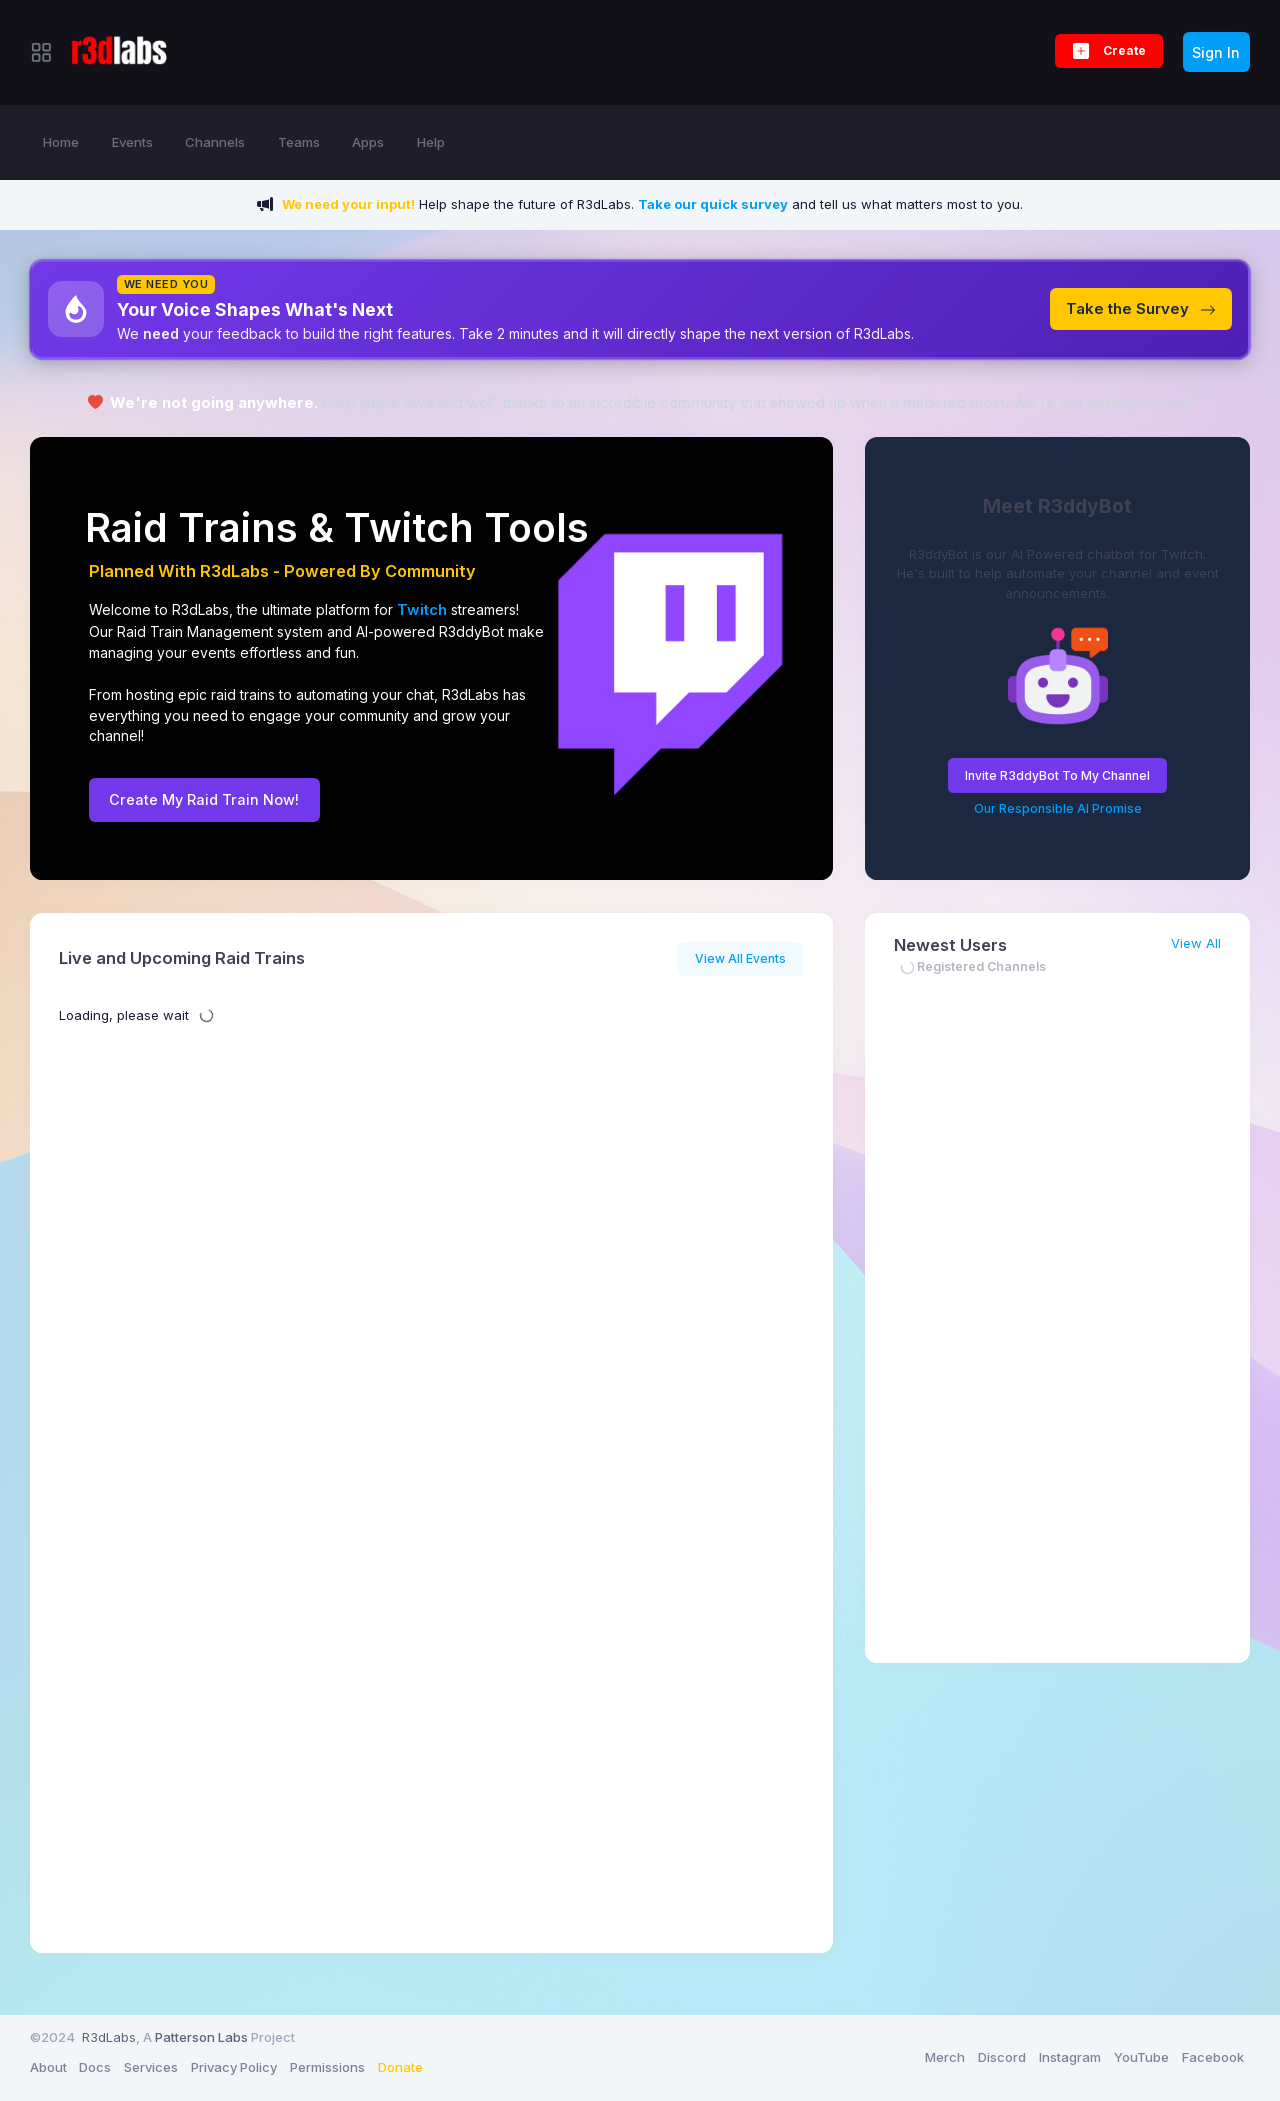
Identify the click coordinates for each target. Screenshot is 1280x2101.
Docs (95, 2067)
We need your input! (348, 204)
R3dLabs (109, 2037)
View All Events (740, 958)
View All (1196, 943)
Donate (400, 2067)
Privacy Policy (234, 2067)
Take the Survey (1141, 308)
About (48, 2067)
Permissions (327, 2067)
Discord (1002, 2057)
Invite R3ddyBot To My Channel (1057, 775)
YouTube (1141, 2057)
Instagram (1070, 2057)
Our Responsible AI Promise (1058, 808)
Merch (945, 2057)
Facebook (1213, 2057)
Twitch (409, 527)
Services (151, 2067)
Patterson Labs (201, 2037)
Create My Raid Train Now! (204, 799)
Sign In (1216, 52)
